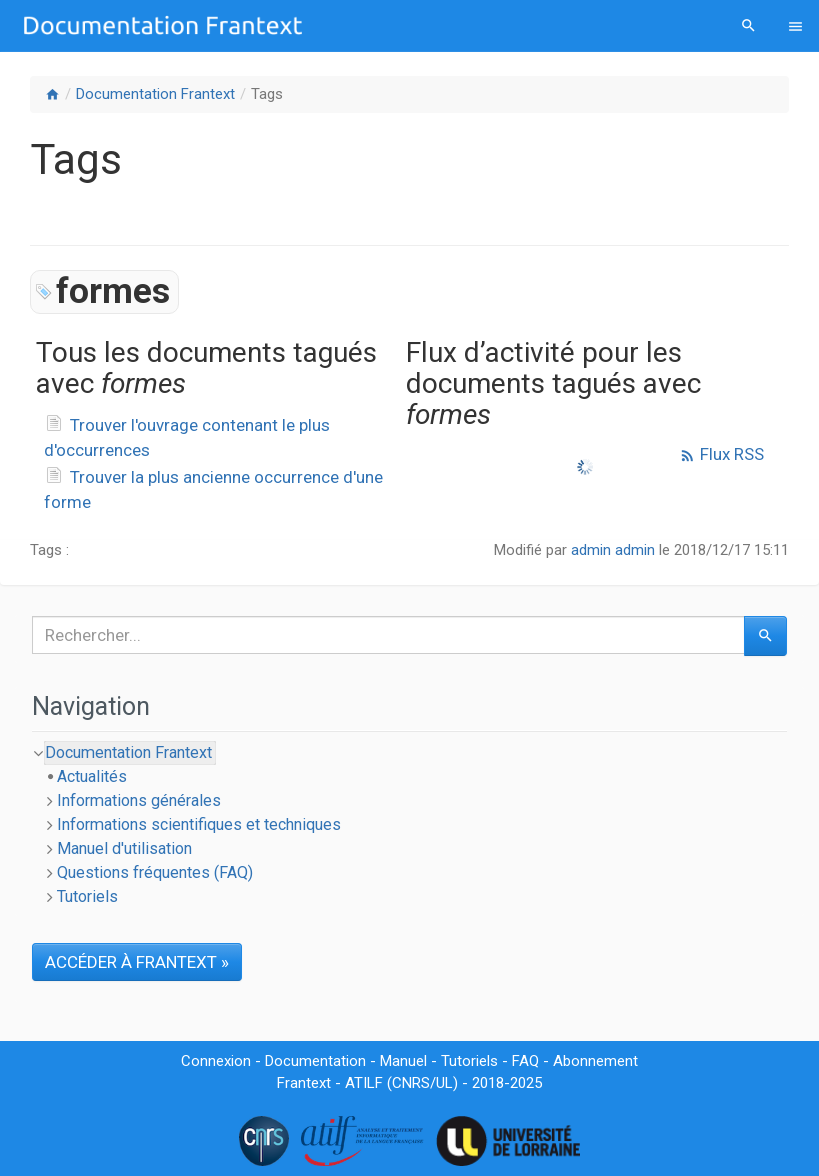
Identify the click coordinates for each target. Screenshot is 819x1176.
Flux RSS (721, 454)
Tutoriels (87, 896)
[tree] (409, 825)
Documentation (315, 1061)
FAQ (525, 1061)
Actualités (92, 776)
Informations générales (139, 800)
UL (444, 1083)
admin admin (613, 550)
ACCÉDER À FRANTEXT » (137, 962)
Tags (267, 94)
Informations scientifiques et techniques (199, 824)
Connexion (216, 1061)
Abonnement (595, 1061)
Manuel (403, 1061)
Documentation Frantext (155, 94)
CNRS (411, 1083)
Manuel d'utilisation (124, 848)
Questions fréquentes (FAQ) (155, 872)
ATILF (364, 1083)
